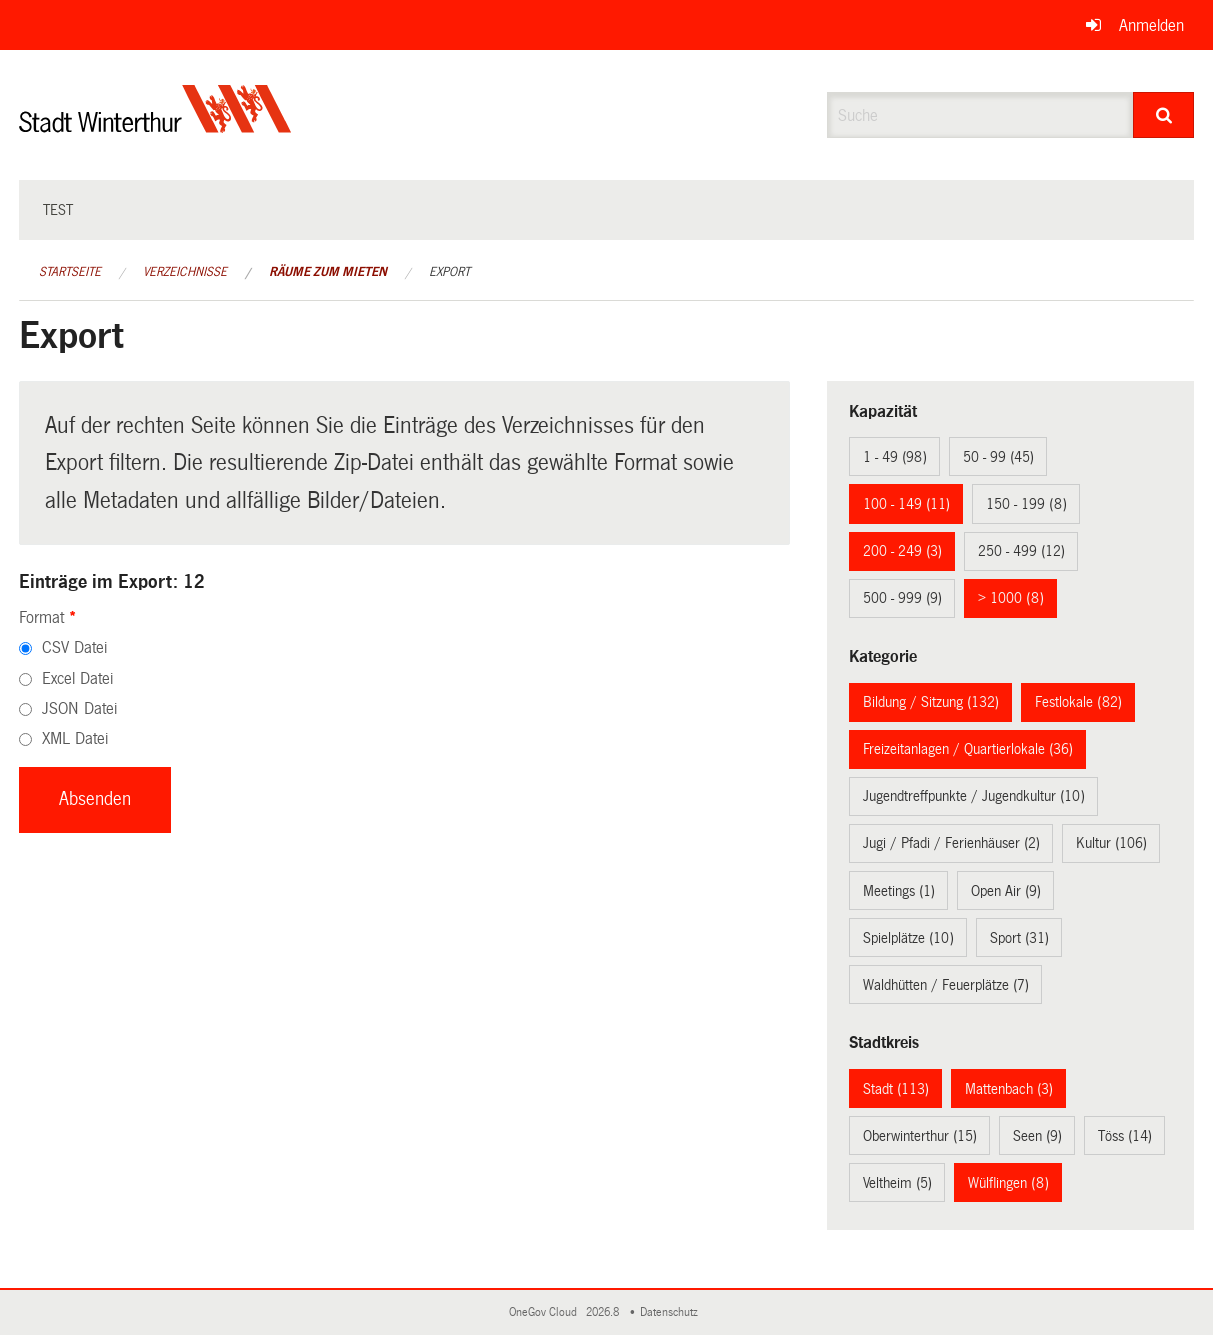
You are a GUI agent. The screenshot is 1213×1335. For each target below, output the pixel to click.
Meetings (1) (899, 891)
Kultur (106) (1111, 843)
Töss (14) (1125, 1136)
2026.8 (604, 1312)
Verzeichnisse (185, 272)
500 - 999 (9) (902, 598)
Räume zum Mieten (328, 272)
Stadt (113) (896, 1089)
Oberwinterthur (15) (920, 1136)
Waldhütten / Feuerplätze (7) (946, 985)
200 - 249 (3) (902, 551)
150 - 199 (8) (1026, 504)
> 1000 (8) (1011, 598)
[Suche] (1163, 115)
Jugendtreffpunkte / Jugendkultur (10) (974, 796)
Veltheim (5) (897, 1183)
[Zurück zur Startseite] (155, 125)
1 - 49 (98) (895, 457)
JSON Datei (79, 708)
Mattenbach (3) (1009, 1089)
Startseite (70, 272)
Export (449, 272)
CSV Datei (74, 647)
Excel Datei (77, 678)
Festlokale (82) (1078, 702)
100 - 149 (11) (906, 504)
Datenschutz (672, 1312)
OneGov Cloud (546, 1312)
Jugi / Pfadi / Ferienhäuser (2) (951, 843)
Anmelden (1151, 25)
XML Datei (75, 738)
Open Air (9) (1006, 891)
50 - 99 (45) (998, 457)
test (58, 210)
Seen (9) (1037, 1136)
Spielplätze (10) (908, 938)
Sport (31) (1019, 938)
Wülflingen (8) (1008, 1183)
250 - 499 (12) (1021, 551)
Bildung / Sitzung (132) (931, 702)
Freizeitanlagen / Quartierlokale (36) (968, 749)
